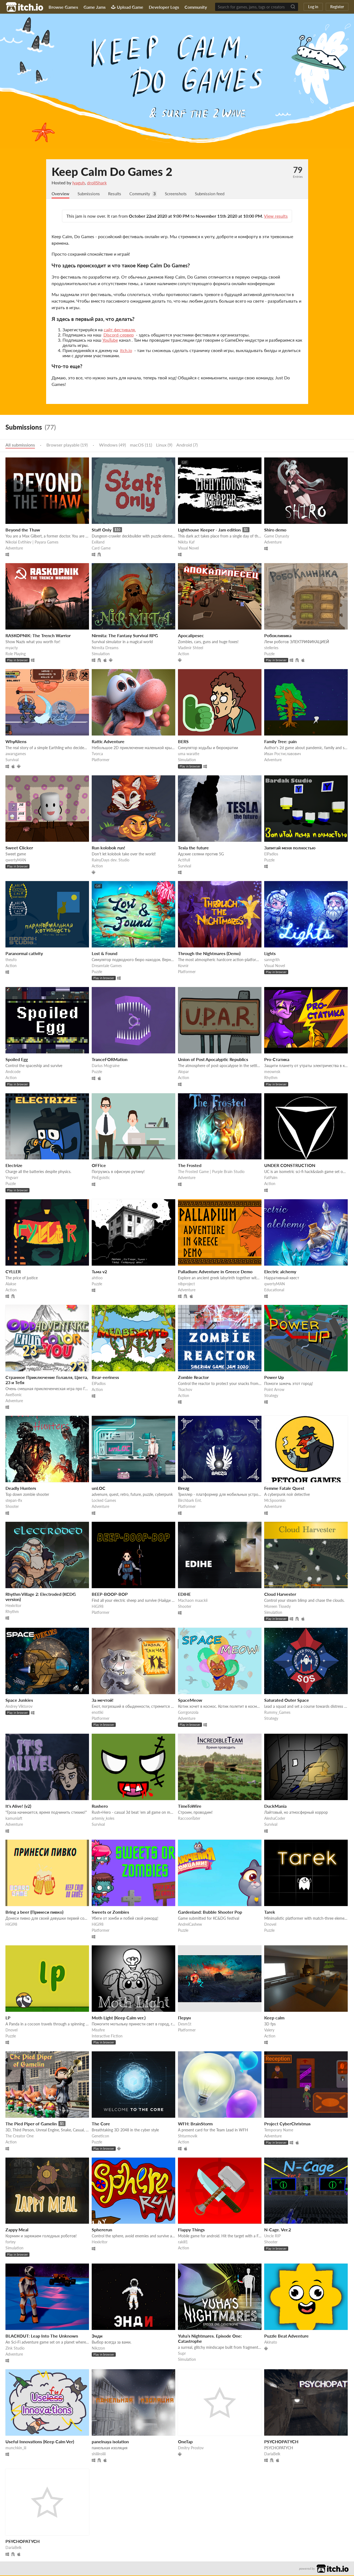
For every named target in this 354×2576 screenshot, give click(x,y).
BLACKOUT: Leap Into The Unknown (41, 2336)
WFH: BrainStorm (195, 2124)
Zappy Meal (16, 2230)
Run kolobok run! (108, 848)
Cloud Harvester (280, 1594)
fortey (10, 2242)
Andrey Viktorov (18, 1706)
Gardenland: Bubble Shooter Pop (210, 1912)
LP (7, 2018)
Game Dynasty (276, 536)
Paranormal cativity (24, 953)
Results (117, 194)
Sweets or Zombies (110, 1912)
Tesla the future (193, 848)
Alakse (10, 1284)
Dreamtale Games (107, 966)
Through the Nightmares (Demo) (209, 953)
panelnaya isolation (110, 2442)
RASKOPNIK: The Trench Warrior (38, 636)
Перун (184, 2018)
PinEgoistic (101, 1178)
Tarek (269, 1912)
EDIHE (184, 1594)
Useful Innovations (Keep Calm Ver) (39, 2442)
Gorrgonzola (188, 1713)
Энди (97, 2336)
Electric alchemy (280, 1272)
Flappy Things (191, 2230)
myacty (11, 648)
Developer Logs (164, 7)
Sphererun (102, 2230)
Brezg (183, 1488)
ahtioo (97, 1278)
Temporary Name (278, 2130)
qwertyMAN (15, 860)
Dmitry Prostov (191, 2448)
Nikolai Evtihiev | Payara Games (31, 542)
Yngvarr (11, 1178)
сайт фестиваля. (120, 330)
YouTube (110, 340)
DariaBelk (272, 2454)
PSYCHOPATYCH (281, 2442)
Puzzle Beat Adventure (286, 2336)
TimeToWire (189, 1806)
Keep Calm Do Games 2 (112, 171)
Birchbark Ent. (190, 1501)
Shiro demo (275, 530)
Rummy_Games (277, 1713)
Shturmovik (187, 2136)
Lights (270, 953)
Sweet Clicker (19, 848)
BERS (183, 742)
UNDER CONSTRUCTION (289, 1165)
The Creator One (19, 2136)
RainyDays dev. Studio (110, 860)
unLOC (98, 1488)
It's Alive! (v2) (18, 1806)
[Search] (293, 7)
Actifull (184, 860)
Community (196, 7)
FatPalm (271, 1178)
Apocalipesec (191, 636)
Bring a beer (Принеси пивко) (34, 1912)
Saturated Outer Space (286, 1700)
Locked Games (104, 1501)
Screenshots (181, 194)
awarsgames (15, 754)
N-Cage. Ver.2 (277, 2230)
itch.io (126, 350)
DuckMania (275, 1806)
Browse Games (63, 7)
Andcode (12, 1072)
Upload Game (127, 7)
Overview (61, 194)
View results (276, 216)
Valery (269, 2030)
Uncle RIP (272, 2236)
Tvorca (97, 754)
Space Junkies (19, 1700)
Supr (182, 2354)
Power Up (274, 1377)
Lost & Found (104, 953)
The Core (101, 2124)
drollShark (97, 182)
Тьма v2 (99, 1272)
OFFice (99, 1165)
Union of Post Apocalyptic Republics (213, 1059)
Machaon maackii (192, 1601)
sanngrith (272, 960)
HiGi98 (97, 1607)
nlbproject (186, 1284)
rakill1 (183, 2242)
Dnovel (270, 1924)
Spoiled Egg (16, 1059)
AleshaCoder (274, 1818)
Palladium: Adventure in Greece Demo (215, 1272)
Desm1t (184, 2024)
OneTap (185, 2442)
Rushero (100, 1806)
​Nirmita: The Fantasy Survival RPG (125, 636)
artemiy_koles (103, 1818)
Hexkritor (13, 1606)
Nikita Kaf (186, 542)
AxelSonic (13, 1395)
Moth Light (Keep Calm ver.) (118, 2018)
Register (337, 6)
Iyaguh (78, 182)
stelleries (271, 648)
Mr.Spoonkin (274, 1501)
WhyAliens (15, 742)
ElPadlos (271, 854)
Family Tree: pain (280, 742)
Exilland (98, 542)
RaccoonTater (189, 1818)
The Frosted (189, 1165)
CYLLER (13, 1272)
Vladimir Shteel (190, 648)
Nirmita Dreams (105, 648)
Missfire (98, 2030)
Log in (313, 6)
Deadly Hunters (20, 1488)
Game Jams (95, 7)
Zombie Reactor (193, 1377)
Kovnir (183, 966)
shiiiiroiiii (99, 2454)
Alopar (183, 1072)
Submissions (90, 194)
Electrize (13, 1165)
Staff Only (101, 530)
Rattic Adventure (108, 742)
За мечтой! (103, 1700)
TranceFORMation (109, 1059)
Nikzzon (98, 2348)
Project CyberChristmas (287, 2124)
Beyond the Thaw (22, 530)
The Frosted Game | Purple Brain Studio (211, 1172)
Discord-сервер (118, 335)
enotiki (97, 1713)
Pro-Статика (276, 1059)
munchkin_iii (15, 2448)
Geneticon (100, 2136)
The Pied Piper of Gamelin (31, 2124)
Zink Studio (15, 2348)
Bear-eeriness (105, 1377)
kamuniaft (13, 1818)
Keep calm (274, 2018)
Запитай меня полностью (290, 848)
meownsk (272, 1072)
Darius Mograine (106, 1066)
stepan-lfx (13, 1501)
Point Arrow (274, 1390)
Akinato (270, 2342)
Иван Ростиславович (282, 754)
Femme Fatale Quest (284, 1488)
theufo (11, 960)
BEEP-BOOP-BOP (110, 1594)
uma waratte (188, 754)
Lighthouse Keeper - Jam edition (209, 530)
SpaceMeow (190, 1700)
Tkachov (185, 1390)
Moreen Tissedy (277, 1607)
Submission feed (216, 194)
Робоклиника (277, 636)
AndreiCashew (190, 1924)
